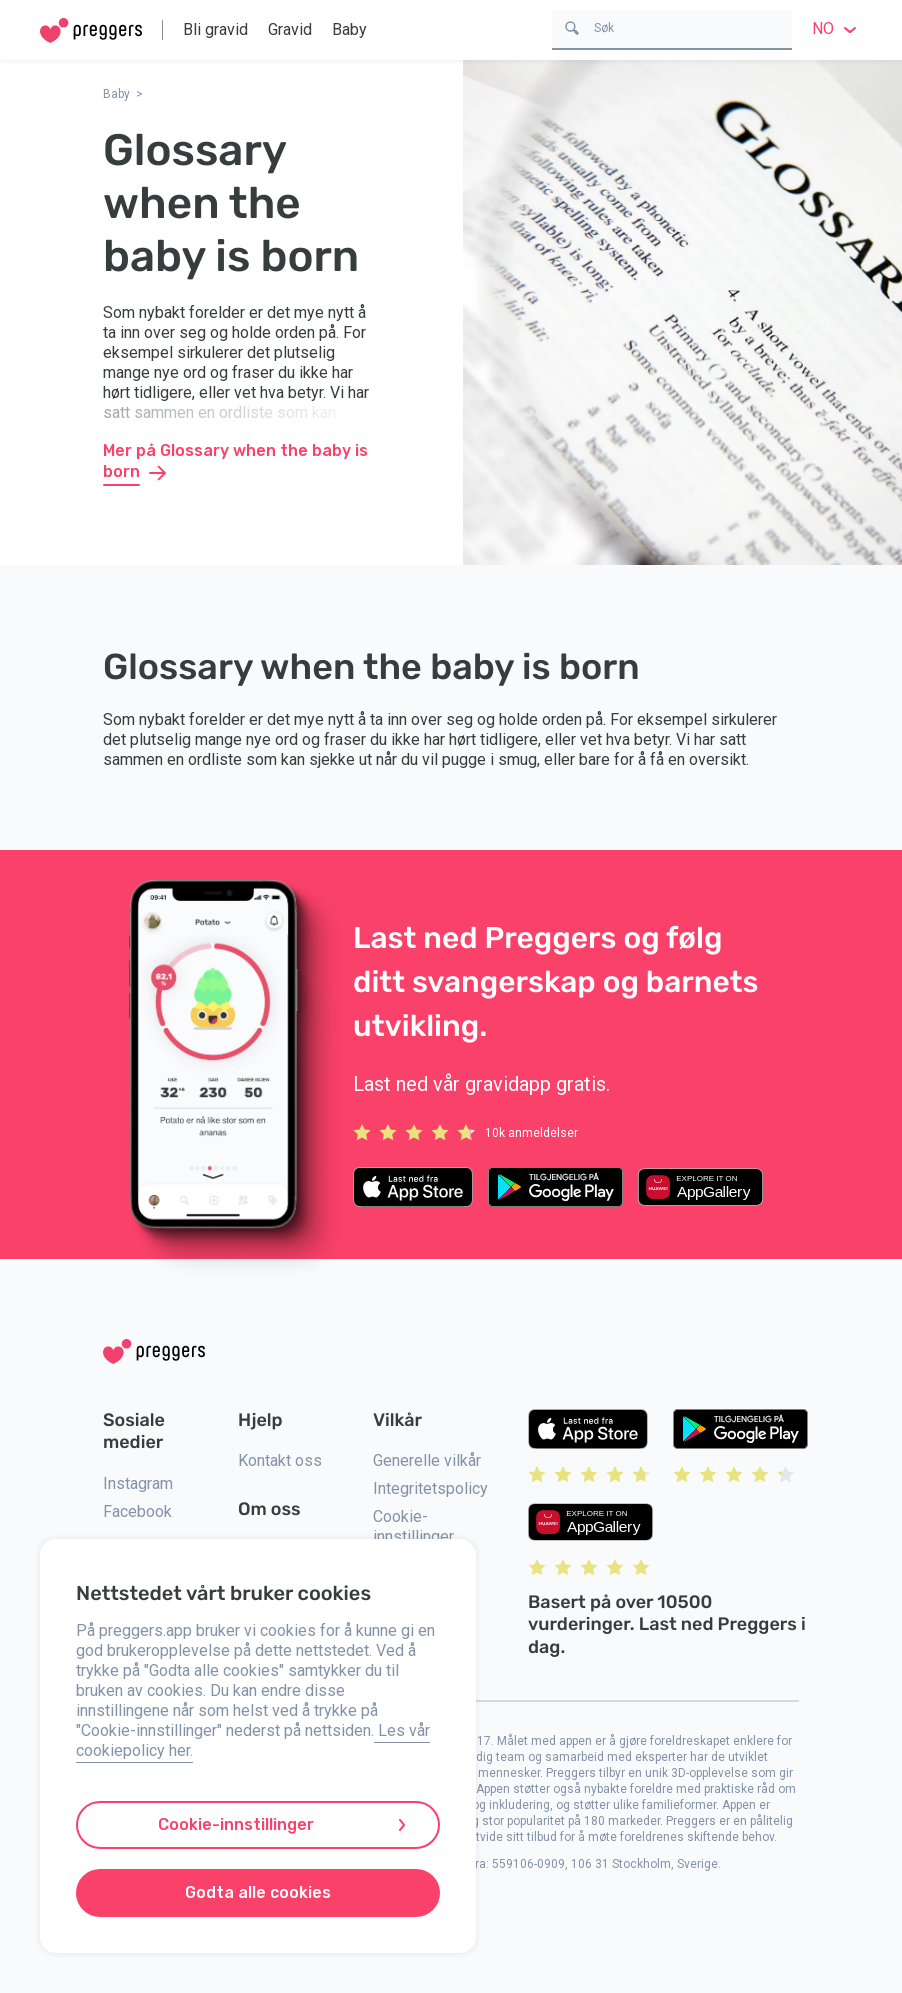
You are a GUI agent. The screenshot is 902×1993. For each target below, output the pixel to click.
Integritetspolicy (430, 1488)
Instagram (138, 1483)
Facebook (137, 1511)
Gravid (290, 29)
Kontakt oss (280, 1460)
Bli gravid (215, 29)
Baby (349, 29)
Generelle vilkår (427, 1460)
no (837, 28)
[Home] (91, 30)
